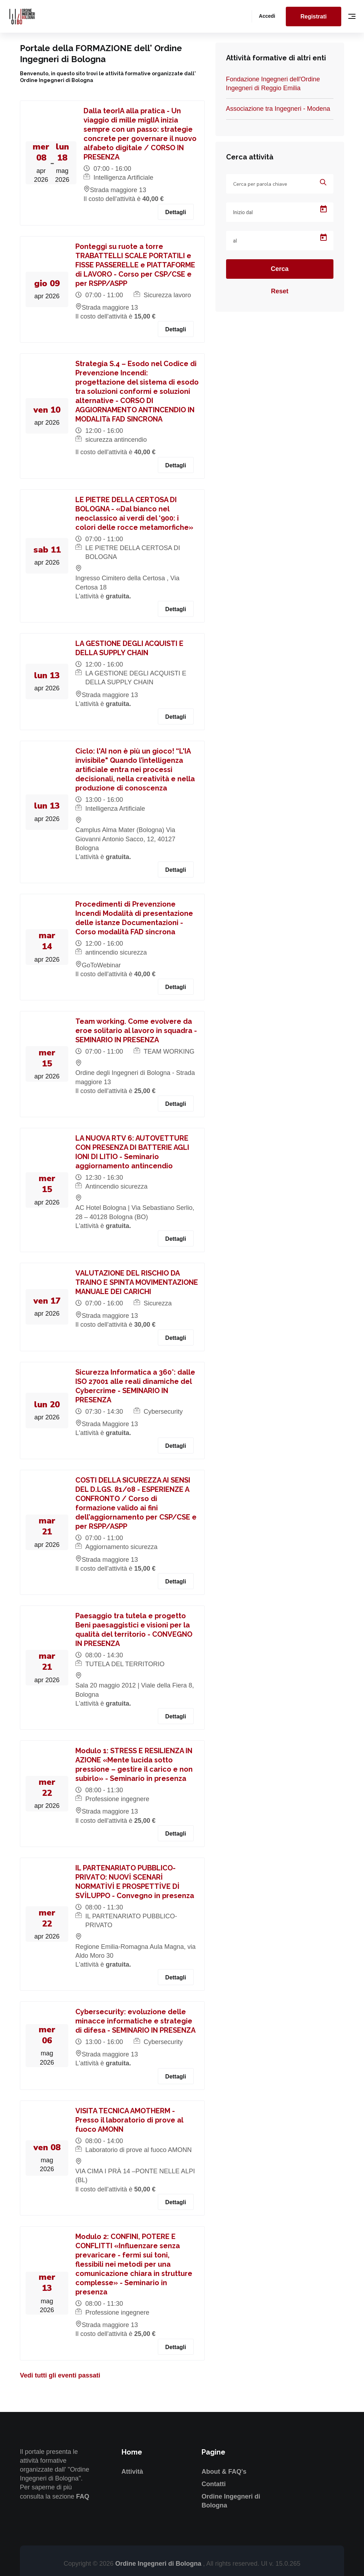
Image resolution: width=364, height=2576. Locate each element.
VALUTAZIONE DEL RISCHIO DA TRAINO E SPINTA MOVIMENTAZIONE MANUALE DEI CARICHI (136, 1282)
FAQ (82, 2496)
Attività (132, 2471)
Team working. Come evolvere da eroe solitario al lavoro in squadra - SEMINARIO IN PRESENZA (136, 1030)
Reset (279, 291)
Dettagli (175, 212)
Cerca (280, 268)
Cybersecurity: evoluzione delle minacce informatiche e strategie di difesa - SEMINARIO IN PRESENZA (135, 2020)
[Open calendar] (323, 209)
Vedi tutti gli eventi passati (60, 2375)
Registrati (313, 16)
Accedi (267, 16)
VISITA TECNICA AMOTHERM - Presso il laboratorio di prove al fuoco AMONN (129, 2120)
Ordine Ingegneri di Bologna (159, 2563)
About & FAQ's (224, 2471)
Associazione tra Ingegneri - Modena (278, 108)
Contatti (214, 2484)
